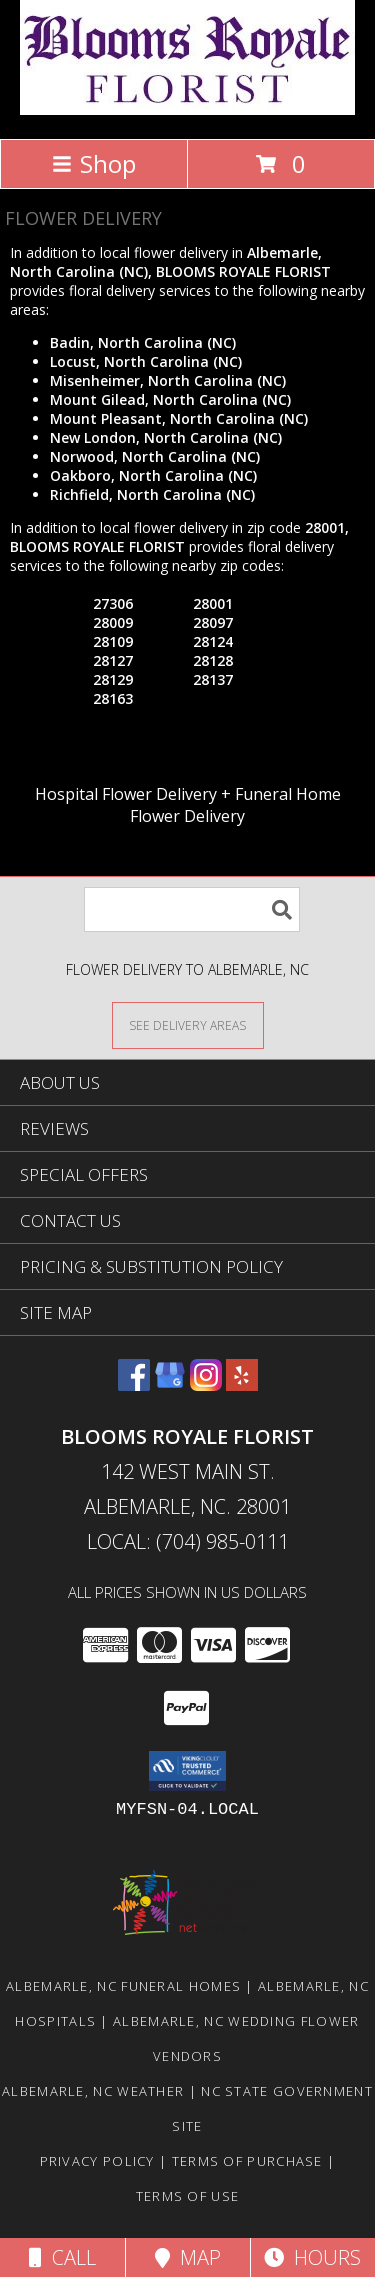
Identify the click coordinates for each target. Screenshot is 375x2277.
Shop (94, 163)
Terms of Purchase (247, 2161)
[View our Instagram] (206, 1384)
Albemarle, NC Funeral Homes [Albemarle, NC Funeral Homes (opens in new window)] (123, 1986)
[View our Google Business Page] (170, 1384)
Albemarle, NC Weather (93, 2091)
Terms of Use (188, 2196)
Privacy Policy (97, 2161)
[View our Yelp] (242, 1384)
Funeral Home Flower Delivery (235, 805)
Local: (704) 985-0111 (188, 1541)
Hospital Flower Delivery (126, 794)
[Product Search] (192, 909)
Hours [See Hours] (312, 2257)
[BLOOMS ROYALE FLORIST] (187, 109)
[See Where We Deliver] (188, 1024)
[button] (187, 1771)
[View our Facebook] (134, 1384)
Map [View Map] (188, 2257)
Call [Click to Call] (62, 2257)
